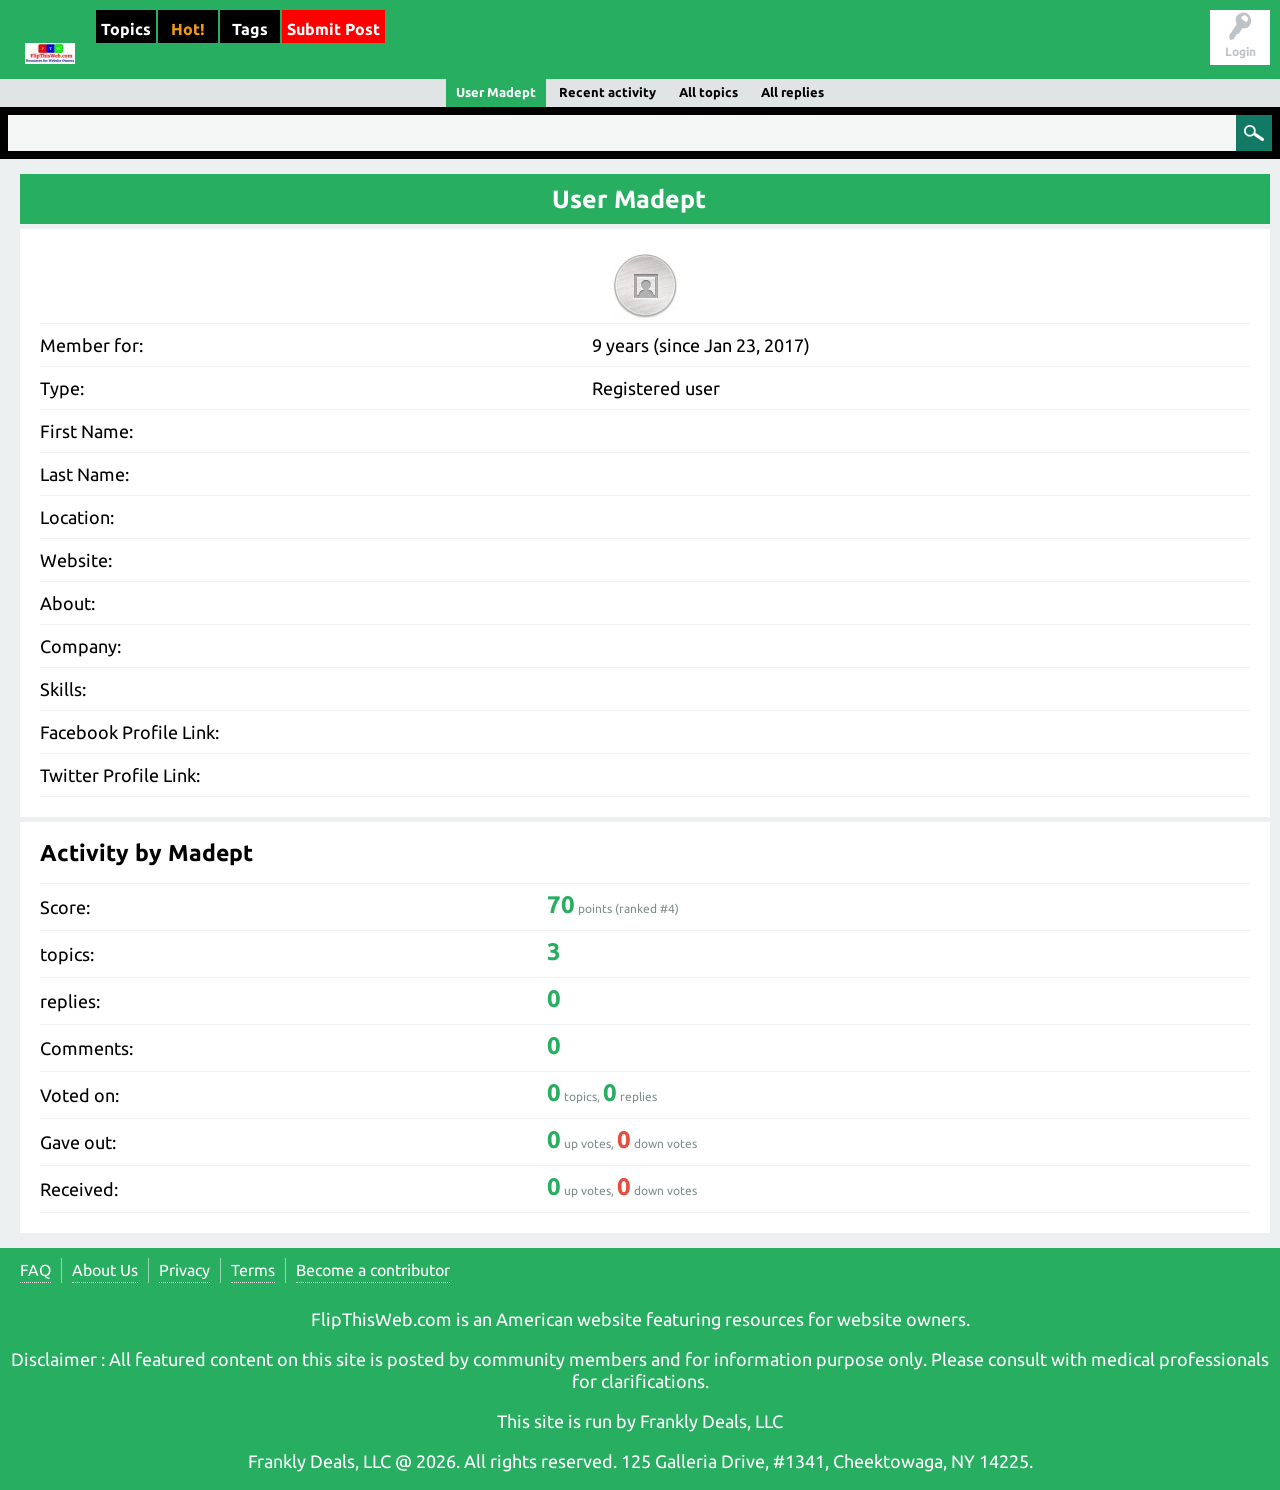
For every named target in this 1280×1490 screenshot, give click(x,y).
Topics (126, 29)
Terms (253, 1270)
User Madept (496, 92)
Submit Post (333, 29)
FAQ (35, 1270)
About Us (105, 1270)
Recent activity (607, 92)
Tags (250, 29)
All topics (708, 92)
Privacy (184, 1270)
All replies (792, 92)
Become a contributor (373, 1270)
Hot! (188, 29)
